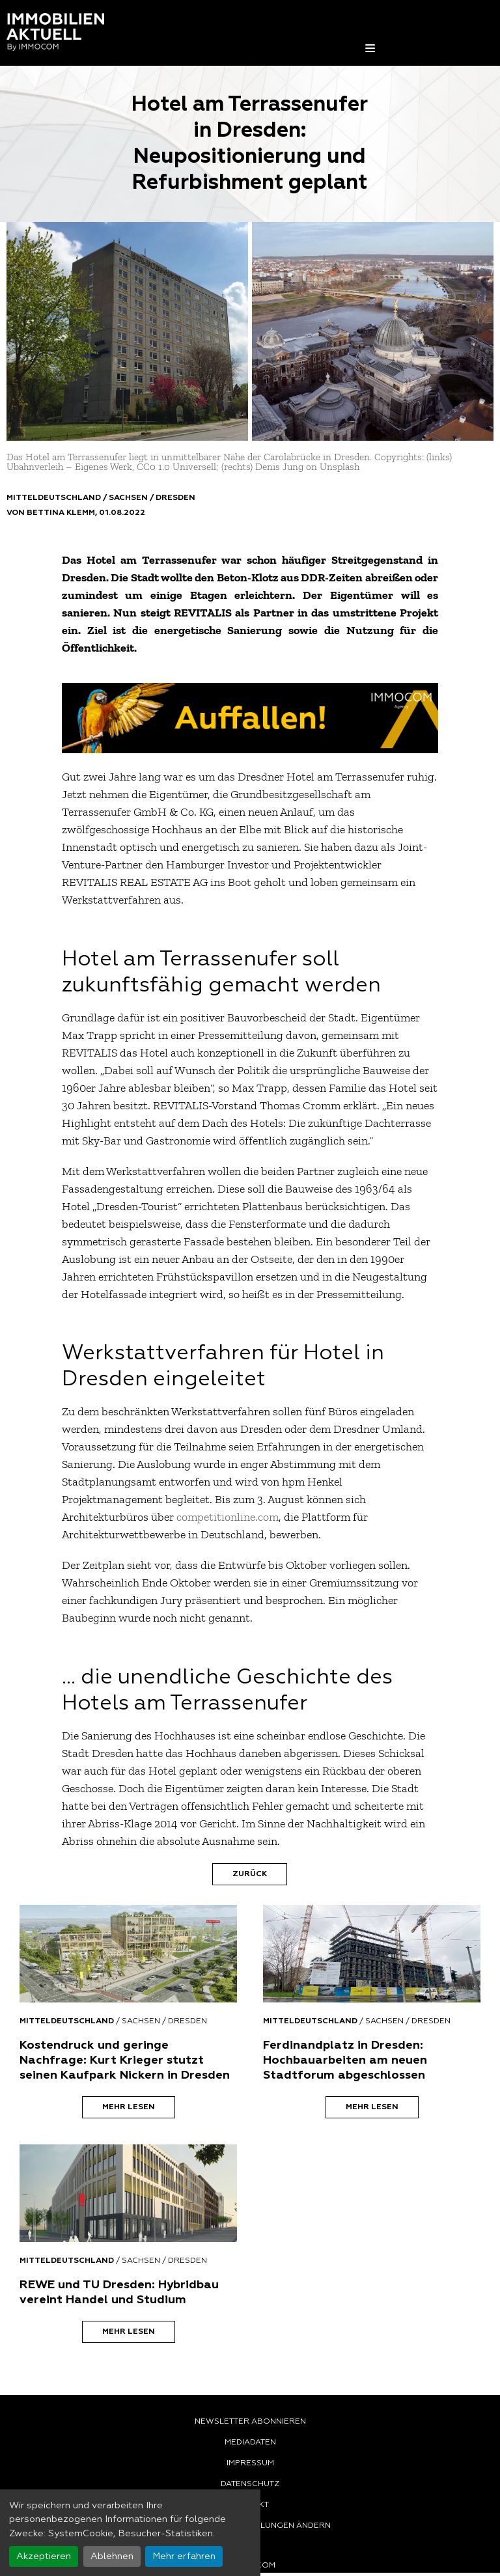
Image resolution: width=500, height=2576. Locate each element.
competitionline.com (227, 1517)
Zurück (249, 1874)
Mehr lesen (128, 2107)
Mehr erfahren (183, 2556)
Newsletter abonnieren (250, 2422)
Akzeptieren (43, 2556)
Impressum (250, 2463)
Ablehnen (111, 2556)
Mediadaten (250, 2442)
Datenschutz (250, 2484)
